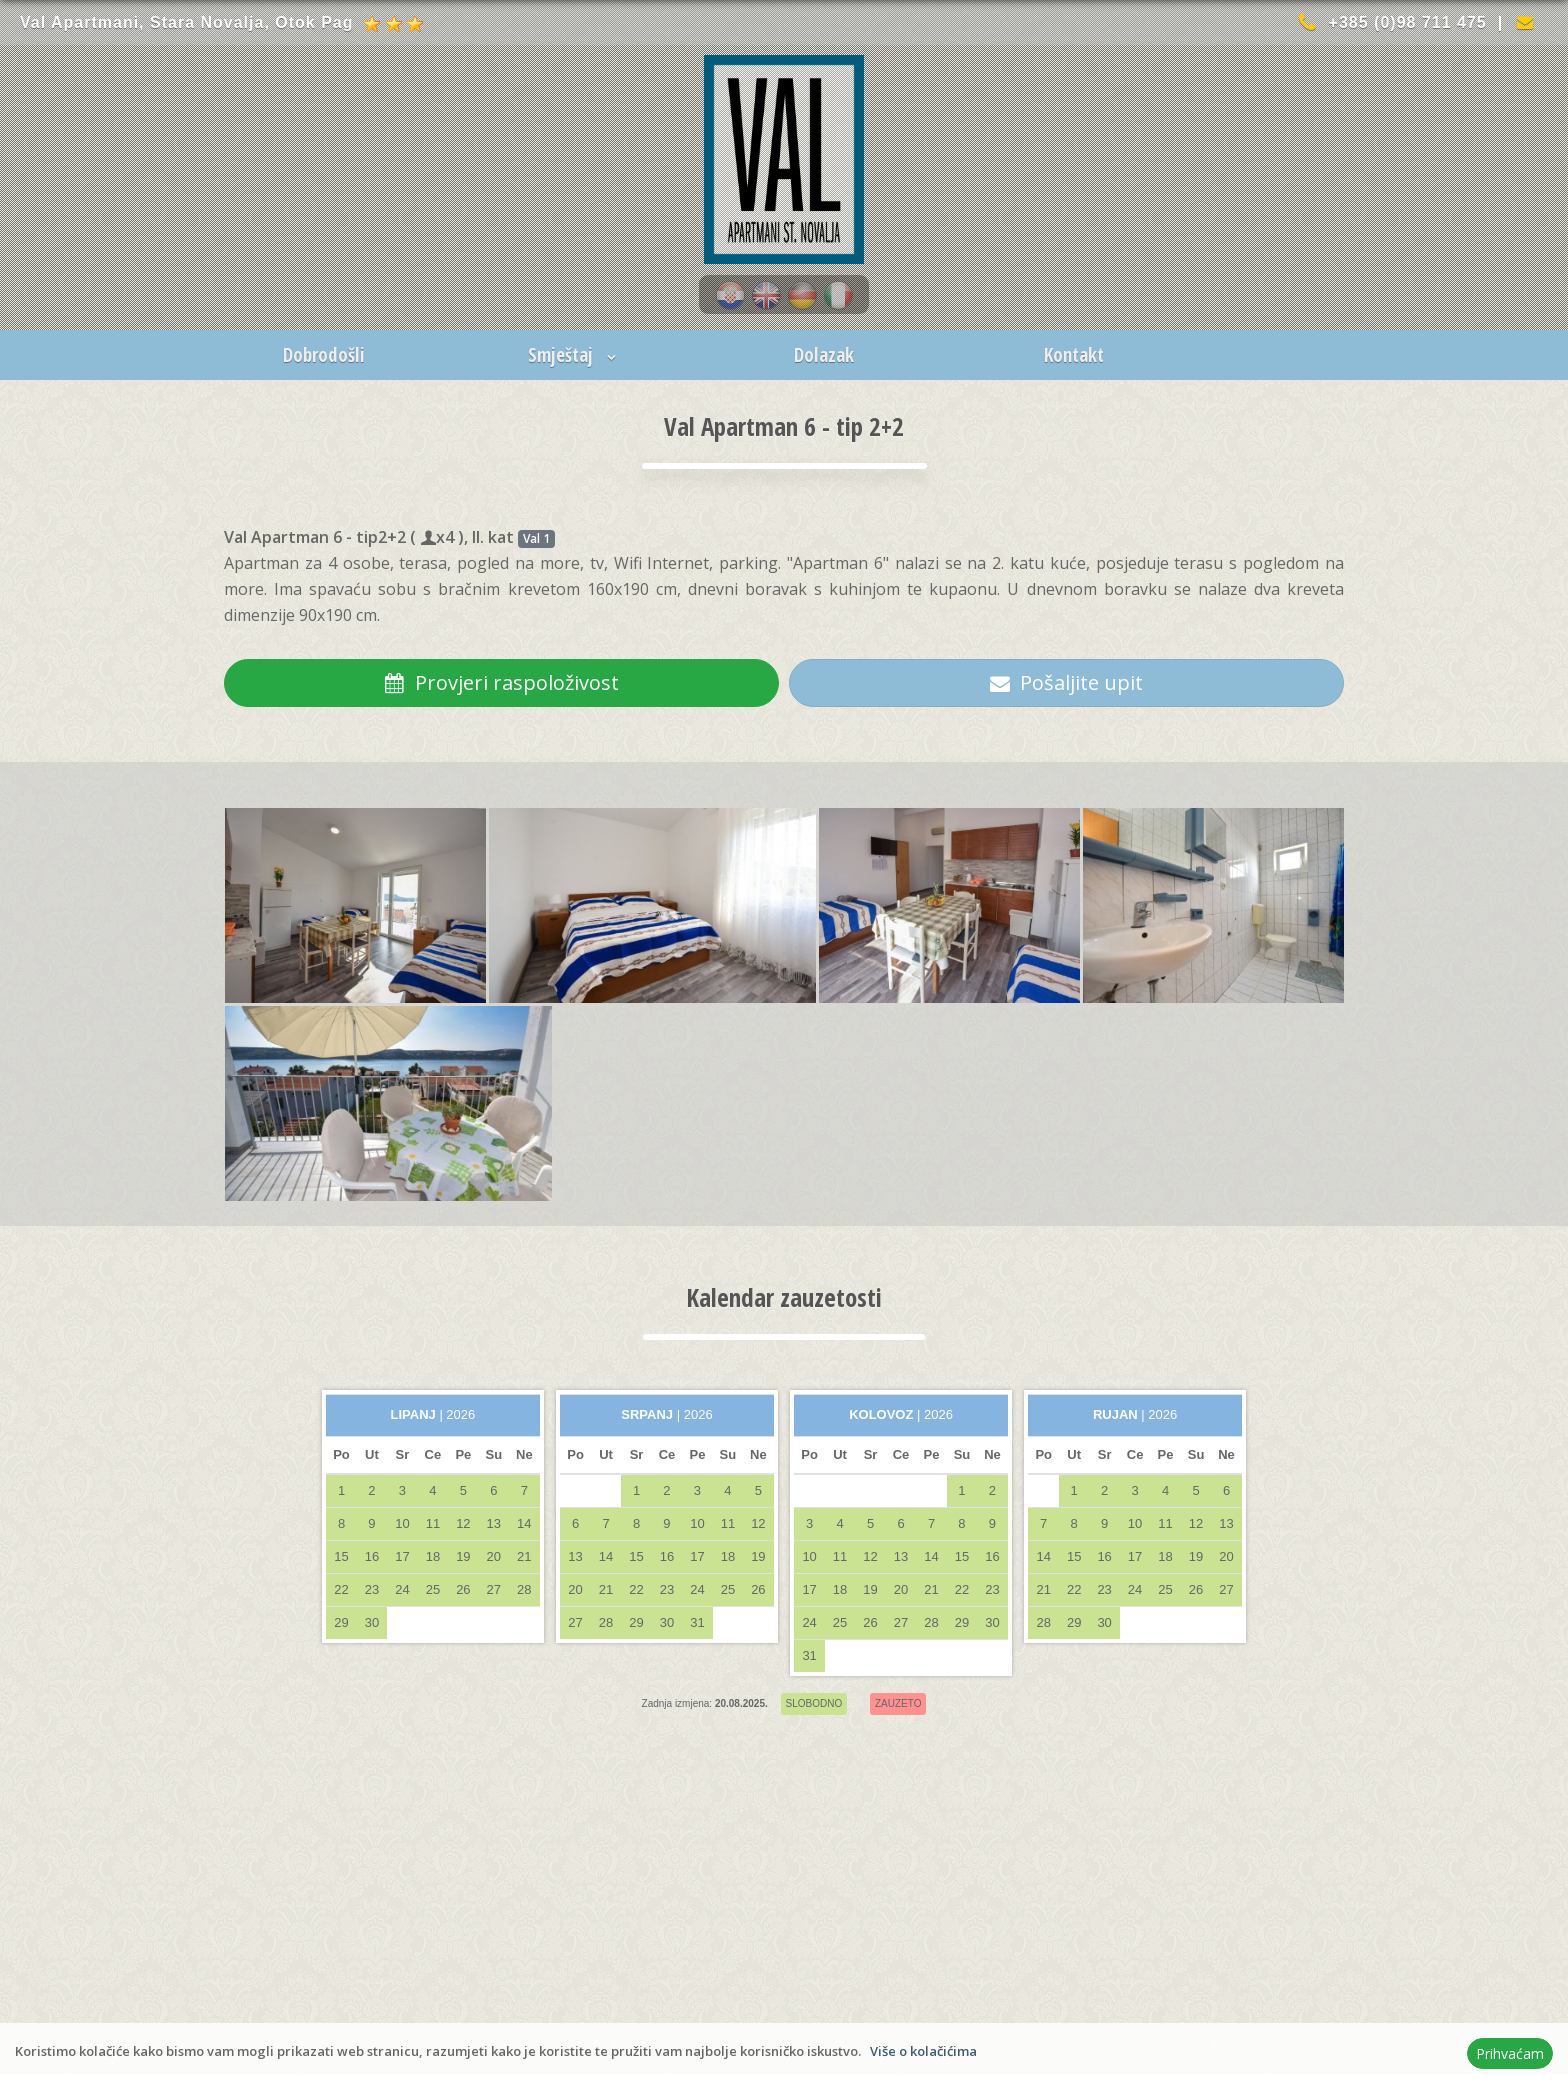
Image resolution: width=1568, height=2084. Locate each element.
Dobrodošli (324, 355)
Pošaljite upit (1066, 682)
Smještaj (574, 355)
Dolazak (824, 355)
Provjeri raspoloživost (502, 682)
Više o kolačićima (923, 2051)
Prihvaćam (1510, 2053)
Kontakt (1074, 355)
